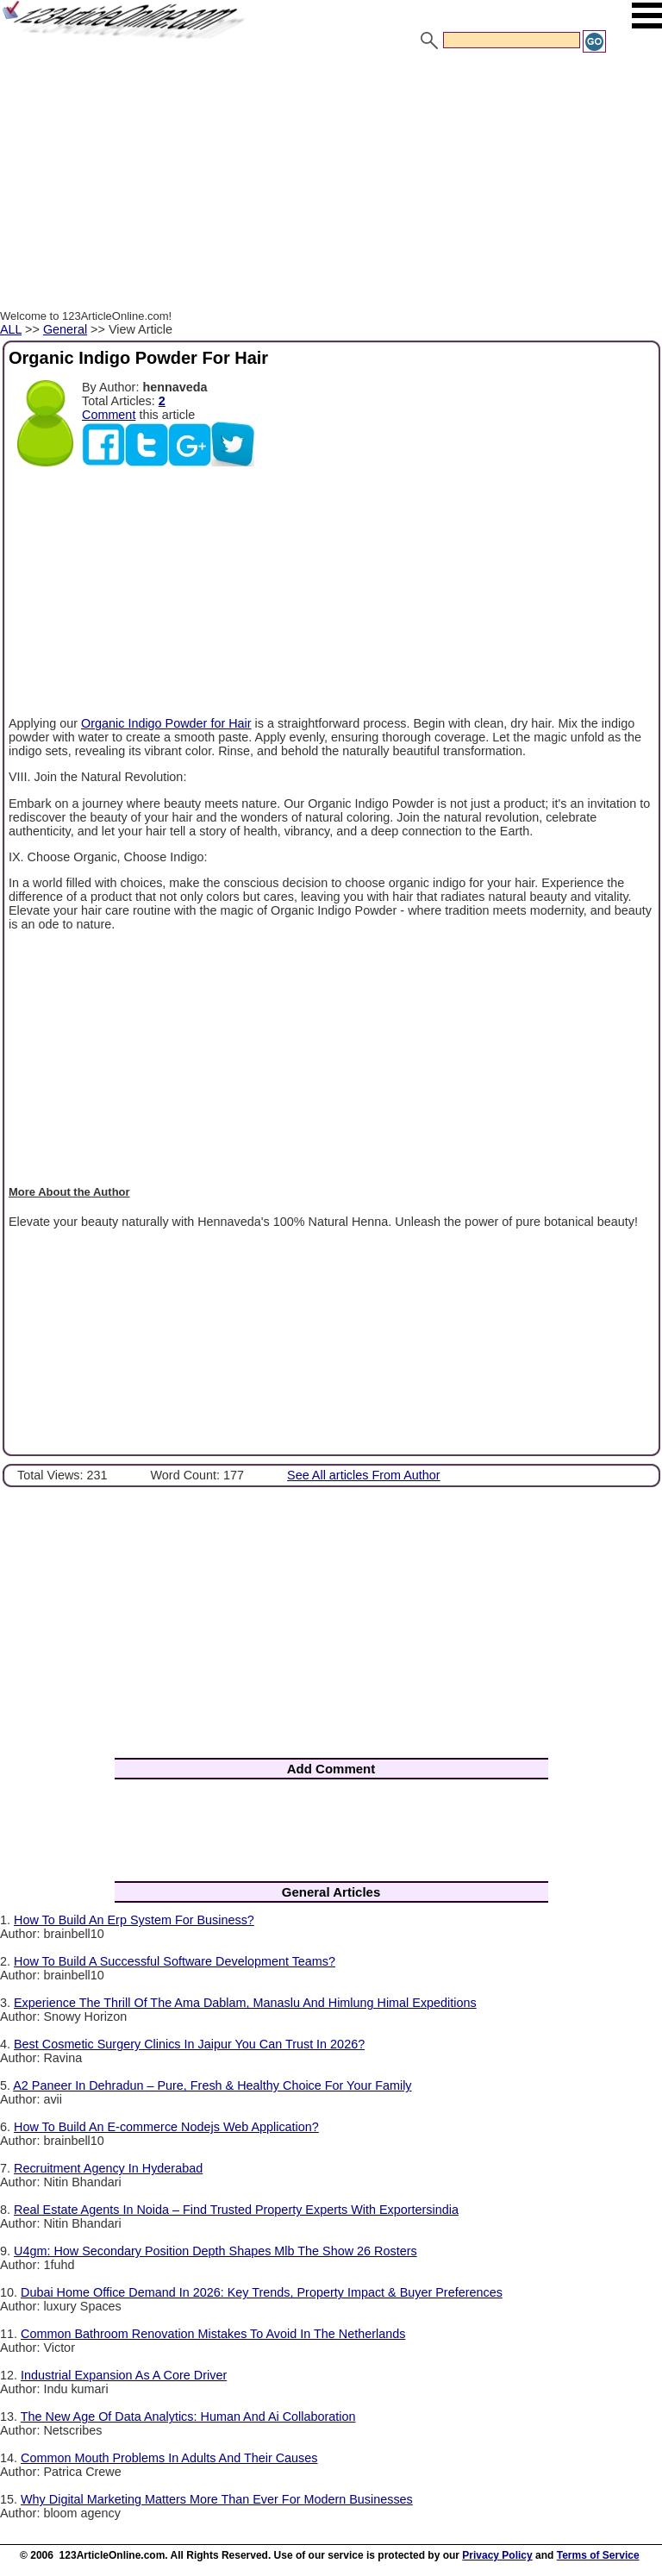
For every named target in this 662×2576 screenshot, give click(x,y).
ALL (11, 329)
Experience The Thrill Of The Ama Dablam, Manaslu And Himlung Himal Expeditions (245, 2003)
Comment (108, 415)
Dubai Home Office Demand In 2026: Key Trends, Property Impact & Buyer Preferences (262, 2292)
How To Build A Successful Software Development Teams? (174, 1961)
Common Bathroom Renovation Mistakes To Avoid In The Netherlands (213, 2334)
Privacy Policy (497, 2555)
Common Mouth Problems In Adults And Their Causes (169, 2458)
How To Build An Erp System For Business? (134, 1920)
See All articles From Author (363, 1475)
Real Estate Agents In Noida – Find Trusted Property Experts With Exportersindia (236, 2209)
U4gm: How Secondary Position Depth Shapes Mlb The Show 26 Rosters (215, 2251)
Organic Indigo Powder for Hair (166, 723)
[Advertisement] (331, 183)
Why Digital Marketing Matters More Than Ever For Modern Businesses (217, 2499)
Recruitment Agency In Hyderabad (108, 2168)
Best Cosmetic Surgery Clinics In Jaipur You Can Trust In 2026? (189, 2044)
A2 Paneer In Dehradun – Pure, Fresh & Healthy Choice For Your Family (212, 2085)
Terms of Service (598, 2555)
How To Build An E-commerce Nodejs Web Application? (166, 2127)
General (65, 329)
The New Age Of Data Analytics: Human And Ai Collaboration (188, 2416)
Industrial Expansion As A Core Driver (124, 2375)
